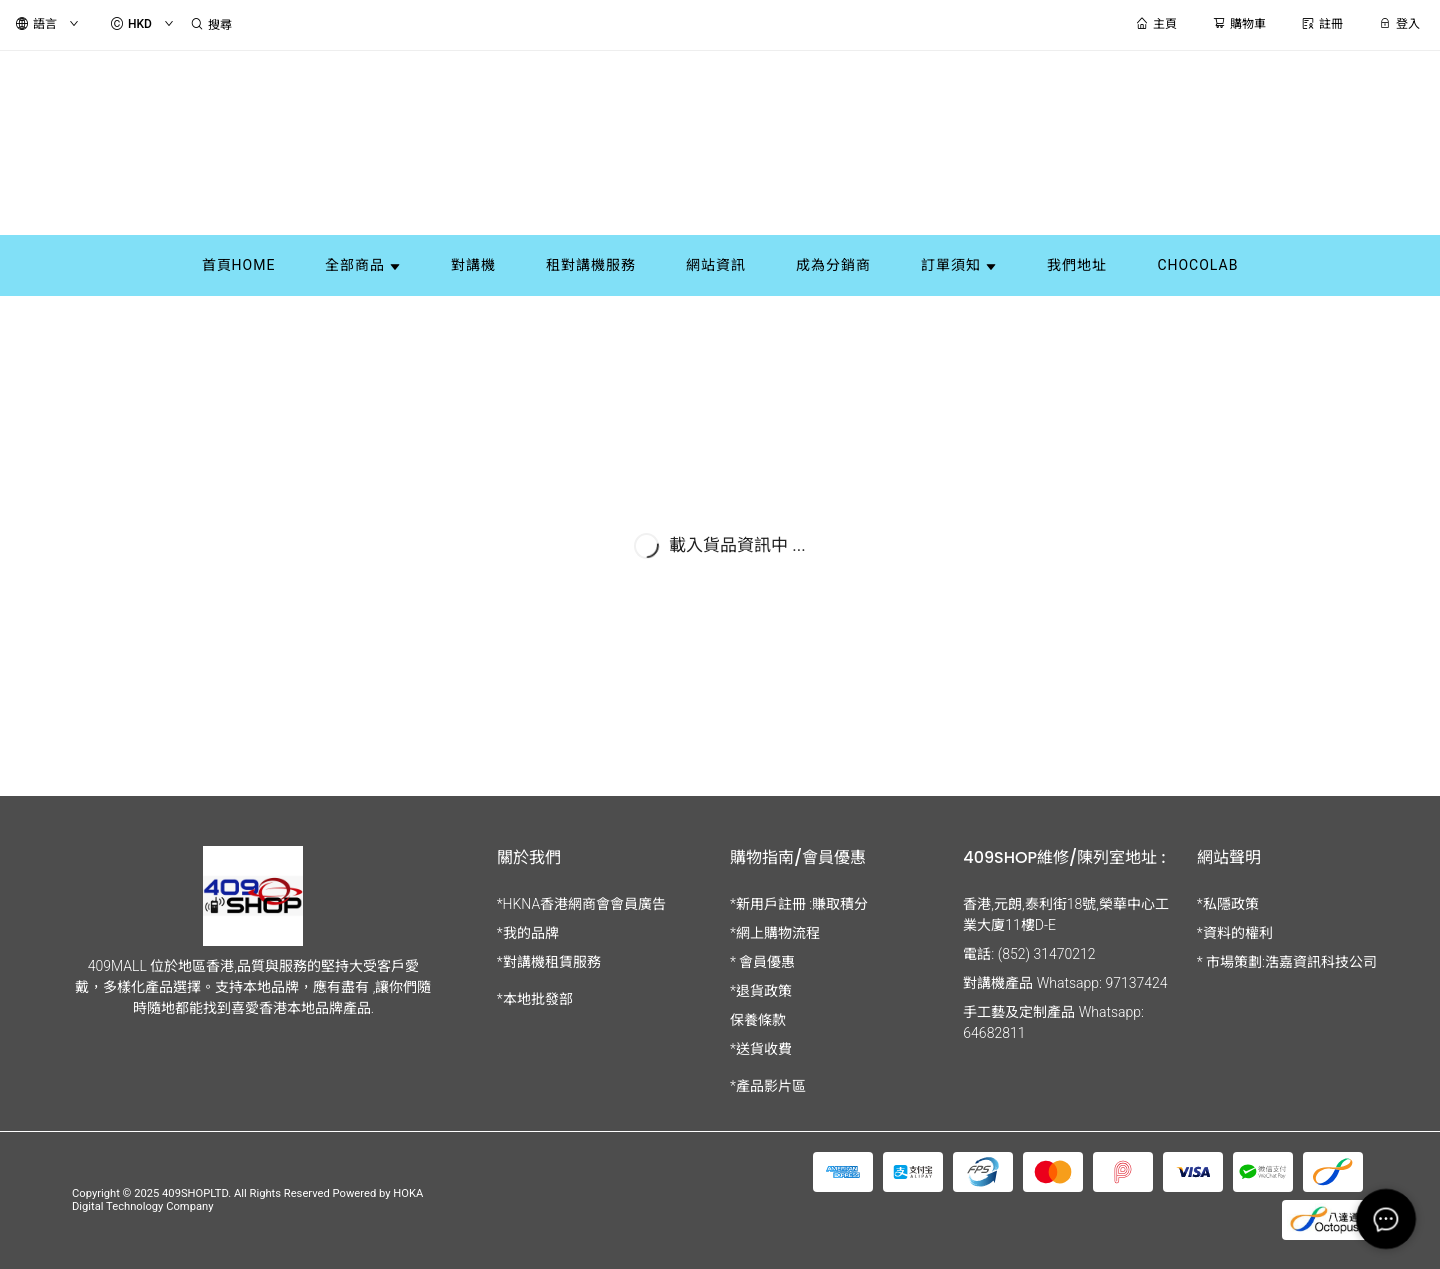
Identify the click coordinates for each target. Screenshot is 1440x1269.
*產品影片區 (768, 1086)
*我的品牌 (528, 933)
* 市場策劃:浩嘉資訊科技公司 (1287, 962)
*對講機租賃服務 (549, 962)
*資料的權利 (1235, 933)
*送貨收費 (761, 1049)
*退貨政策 (761, 991)
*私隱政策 (1228, 904)
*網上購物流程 (775, 933)
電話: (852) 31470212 (1029, 954)
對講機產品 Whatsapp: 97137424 (1065, 983)
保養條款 (758, 1020)
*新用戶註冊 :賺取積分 (799, 904)
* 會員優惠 (762, 962)
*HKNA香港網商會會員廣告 (582, 904)
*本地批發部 (535, 999)
